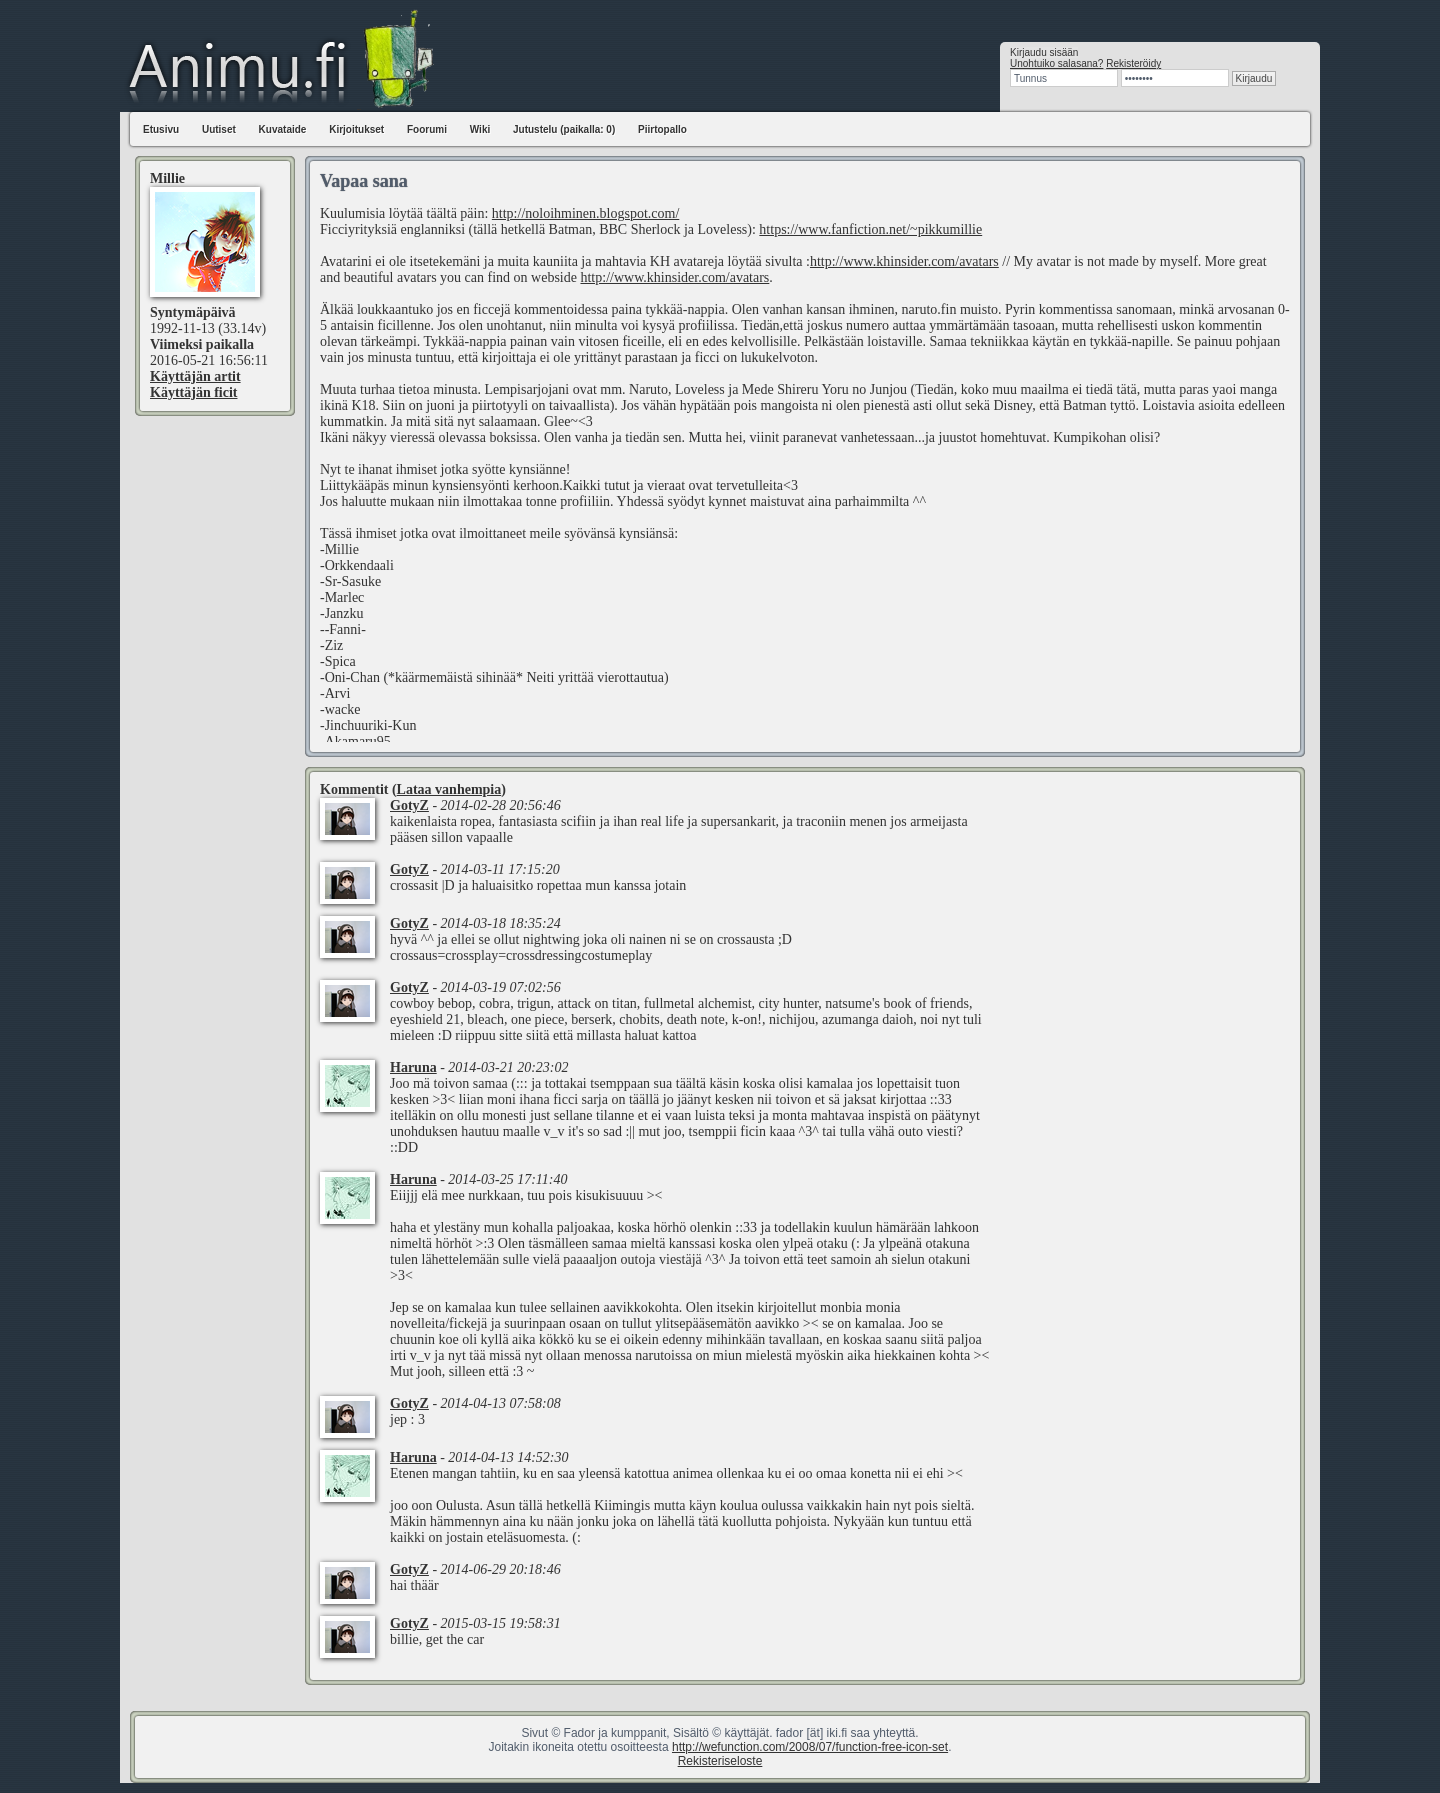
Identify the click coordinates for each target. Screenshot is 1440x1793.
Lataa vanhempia (449, 789)
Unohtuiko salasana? (1056, 63)
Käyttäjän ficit (193, 392)
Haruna (413, 1067)
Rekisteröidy (1133, 63)
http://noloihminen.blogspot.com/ (585, 213)
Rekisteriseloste (720, 1761)
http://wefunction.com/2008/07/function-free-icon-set (810, 1747)
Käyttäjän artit (195, 376)
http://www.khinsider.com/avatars (904, 261)
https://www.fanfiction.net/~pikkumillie (870, 229)
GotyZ (409, 805)
